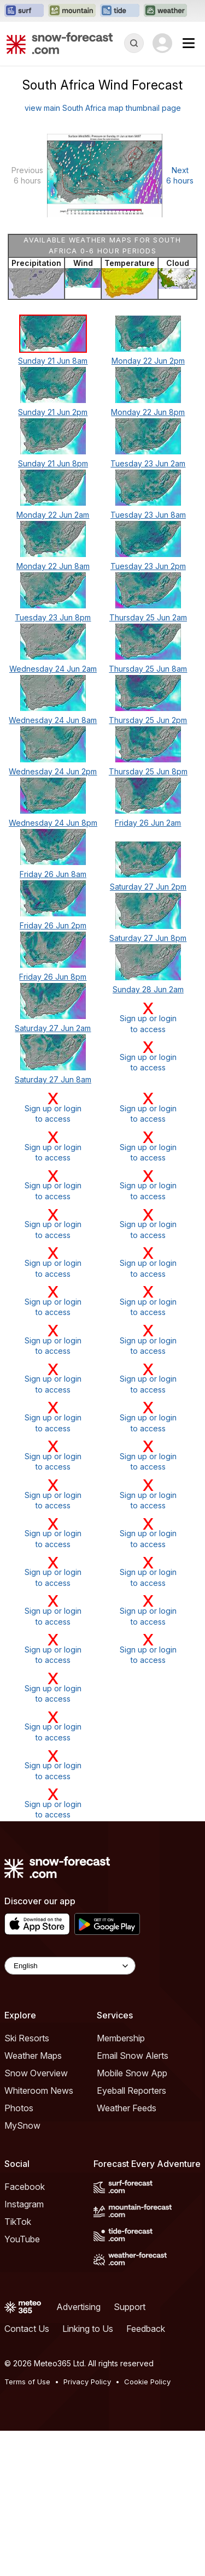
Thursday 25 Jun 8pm (148, 771)
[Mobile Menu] (188, 43)
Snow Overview (36, 2073)
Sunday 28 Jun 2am (148, 989)
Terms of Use (27, 2381)
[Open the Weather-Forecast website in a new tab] (165, 11)
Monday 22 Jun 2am (52, 514)
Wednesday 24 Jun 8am (53, 720)
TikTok (17, 2221)
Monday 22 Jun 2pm (148, 360)
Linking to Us (87, 2328)
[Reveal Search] (134, 43)
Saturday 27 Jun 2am (53, 1028)
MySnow (22, 2125)
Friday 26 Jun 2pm (53, 925)
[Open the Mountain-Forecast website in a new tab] (72, 11)
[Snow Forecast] (60, 43)
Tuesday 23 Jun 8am (148, 514)
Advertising (78, 2306)
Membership (121, 2038)
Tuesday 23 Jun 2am (147, 463)
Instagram (24, 2204)
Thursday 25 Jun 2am (148, 617)
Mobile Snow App (132, 2073)
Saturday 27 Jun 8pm (147, 938)
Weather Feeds (126, 2108)
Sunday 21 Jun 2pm (52, 412)
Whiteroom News (38, 2090)
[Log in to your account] (162, 43)
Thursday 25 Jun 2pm (148, 720)
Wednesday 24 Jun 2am (53, 668)
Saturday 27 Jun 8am (53, 1079)
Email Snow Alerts (132, 2055)
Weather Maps (33, 2055)
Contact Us (26, 2328)
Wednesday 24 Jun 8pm (53, 822)
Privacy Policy (87, 2381)
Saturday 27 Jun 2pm (148, 886)
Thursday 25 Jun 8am (148, 668)
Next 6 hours (180, 175)
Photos (18, 2108)
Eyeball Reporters (131, 2090)
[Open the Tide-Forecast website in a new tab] (119, 11)
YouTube (22, 2239)
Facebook (24, 2186)
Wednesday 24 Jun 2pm (53, 771)
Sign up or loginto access (148, 1017)
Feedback (145, 2328)
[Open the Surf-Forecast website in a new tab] (24, 11)
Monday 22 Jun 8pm (148, 412)
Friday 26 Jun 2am (148, 822)
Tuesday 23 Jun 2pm (148, 566)
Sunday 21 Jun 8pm (53, 463)
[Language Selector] (70, 1966)
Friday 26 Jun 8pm (52, 976)
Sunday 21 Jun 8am (52, 360)
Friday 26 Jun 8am (53, 874)
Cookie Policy (147, 2381)
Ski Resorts (26, 2038)
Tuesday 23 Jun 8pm (53, 617)
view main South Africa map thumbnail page (103, 107)
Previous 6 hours (27, 175)
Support (129, 2306)
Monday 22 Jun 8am (53, 566)
